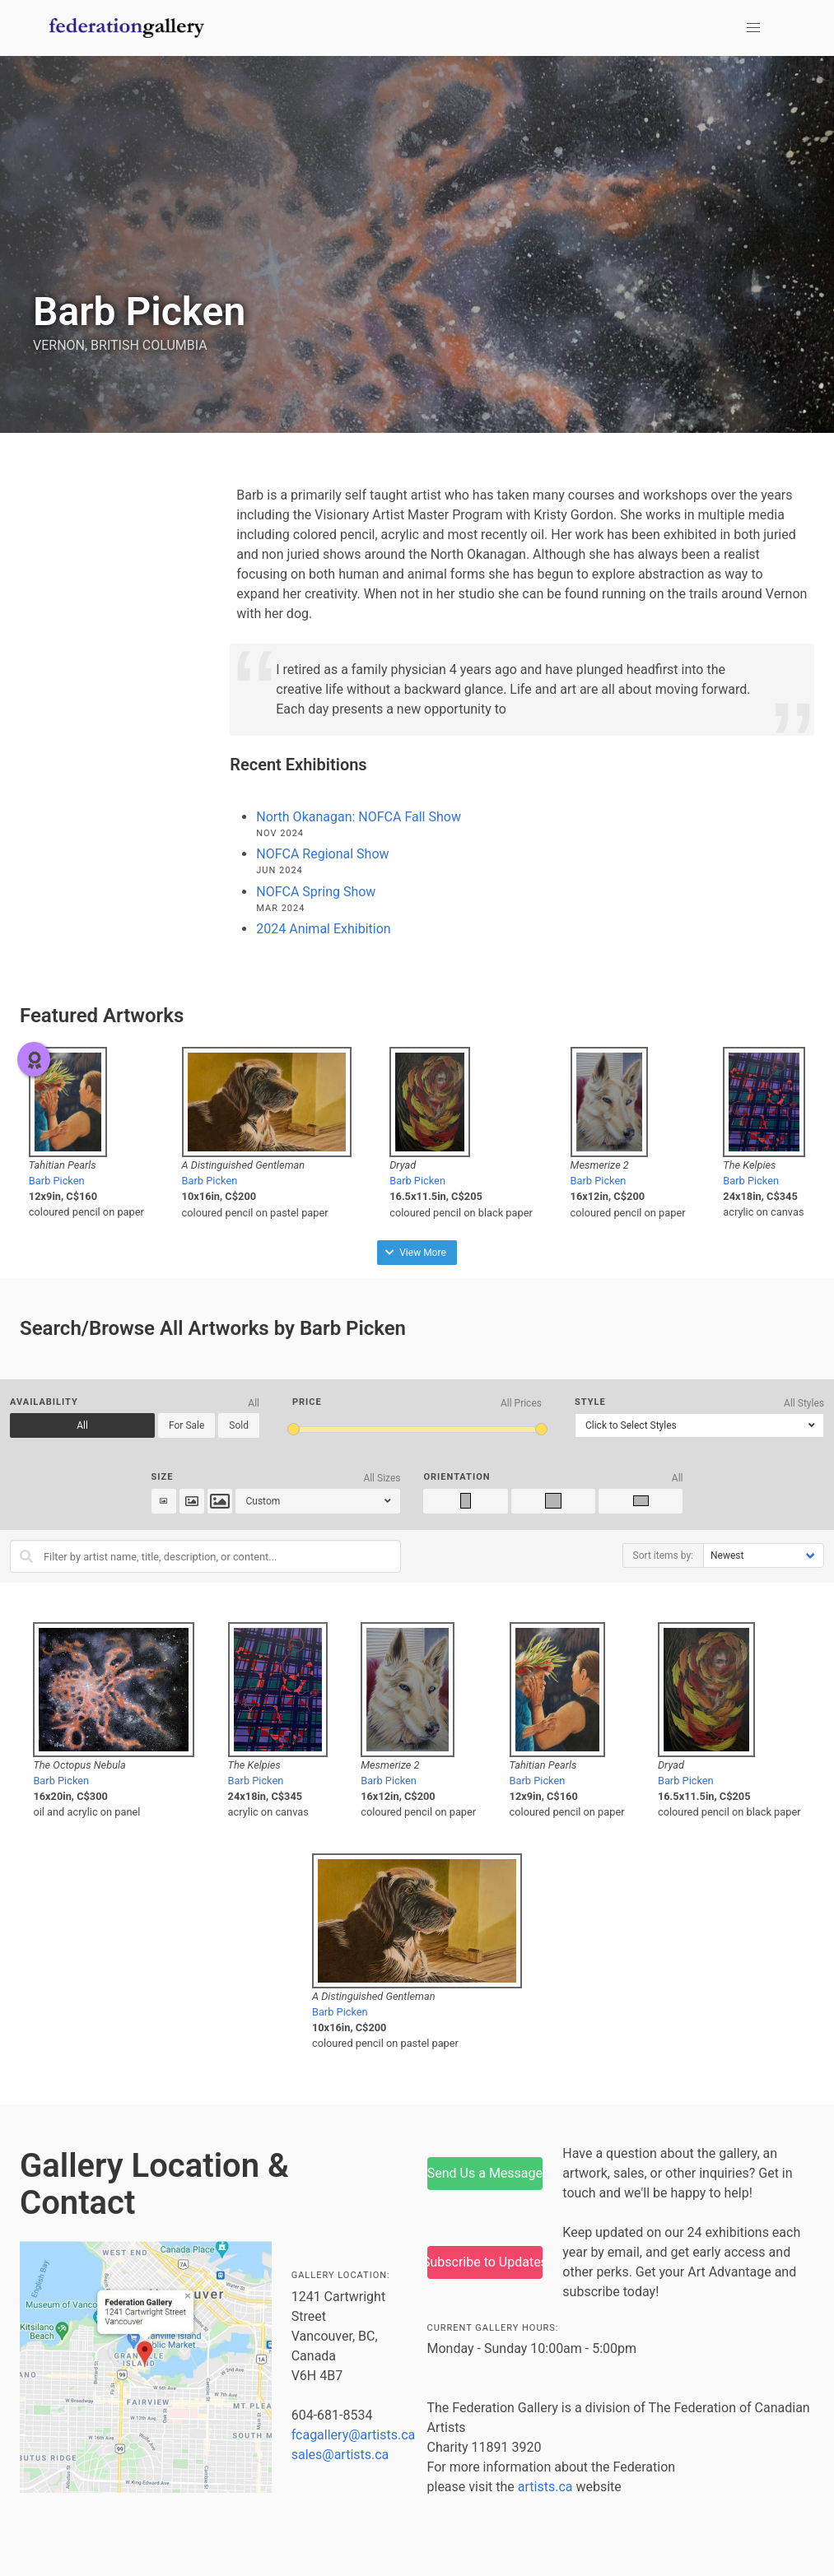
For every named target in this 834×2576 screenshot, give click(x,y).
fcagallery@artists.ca (353, 2435)
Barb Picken (57, 1180)
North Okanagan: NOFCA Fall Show (358, 817)
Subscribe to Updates (485, 2262)
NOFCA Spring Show (315, 892)
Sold (239, 1425)
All (82, 1425)
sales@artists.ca (340, 2454)
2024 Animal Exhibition (323, 929)
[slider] (293, 1429)
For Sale (186, 1425)
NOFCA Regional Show (322, 854)
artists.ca (545, 2487)
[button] (753, 28)
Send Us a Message (485, 2173)
